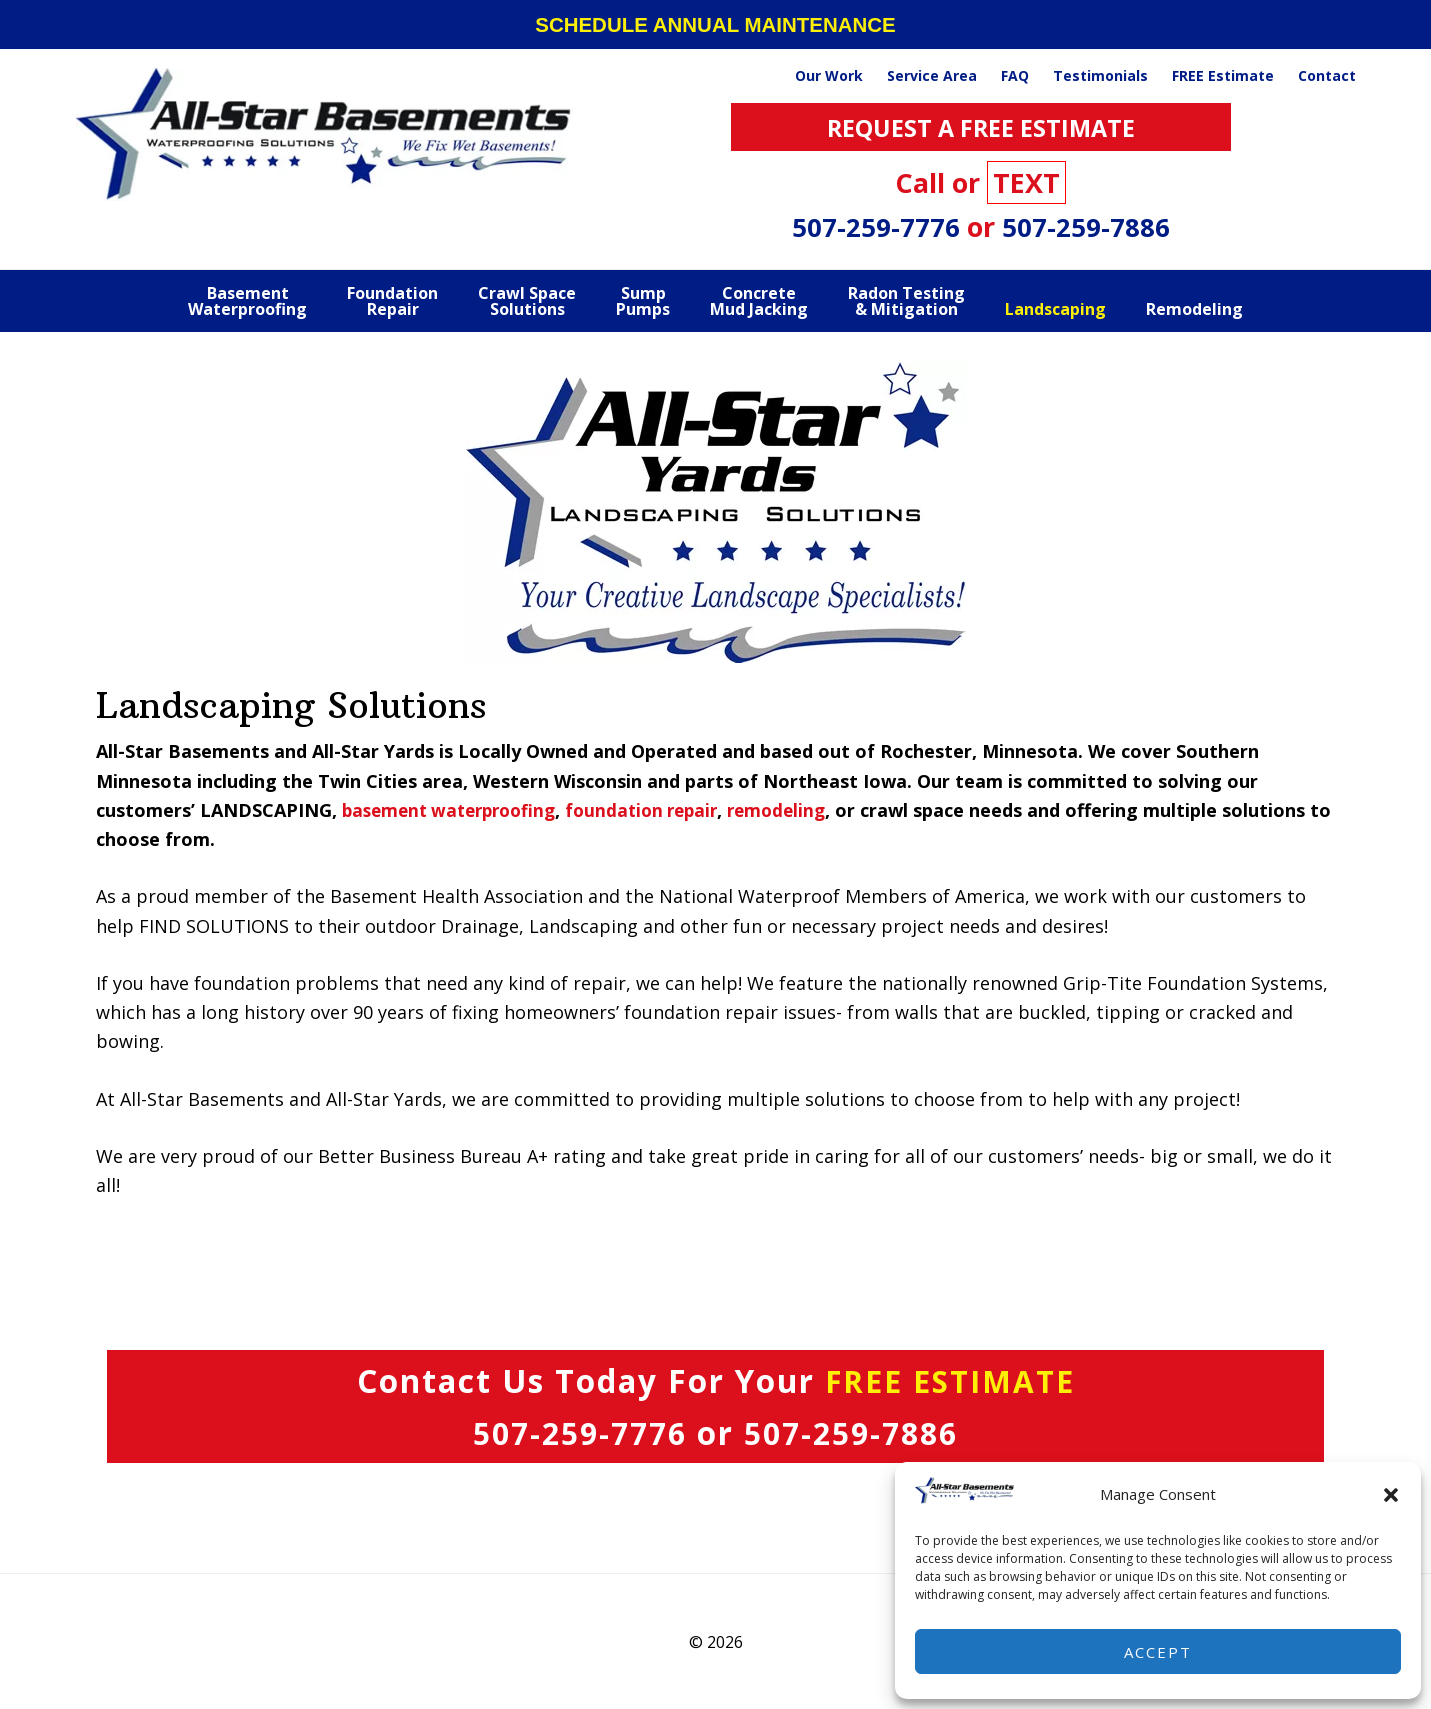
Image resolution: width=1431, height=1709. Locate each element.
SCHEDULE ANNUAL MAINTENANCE (715, 24)
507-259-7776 (879, 226)
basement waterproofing (455, 810)
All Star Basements (326, 134)
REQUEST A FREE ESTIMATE (981, 126)
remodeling (800, 810)
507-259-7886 (1086, 226)
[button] (1391, 1495)
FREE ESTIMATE (949, 1380)
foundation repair (659, 810)
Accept (1158, 1652)
